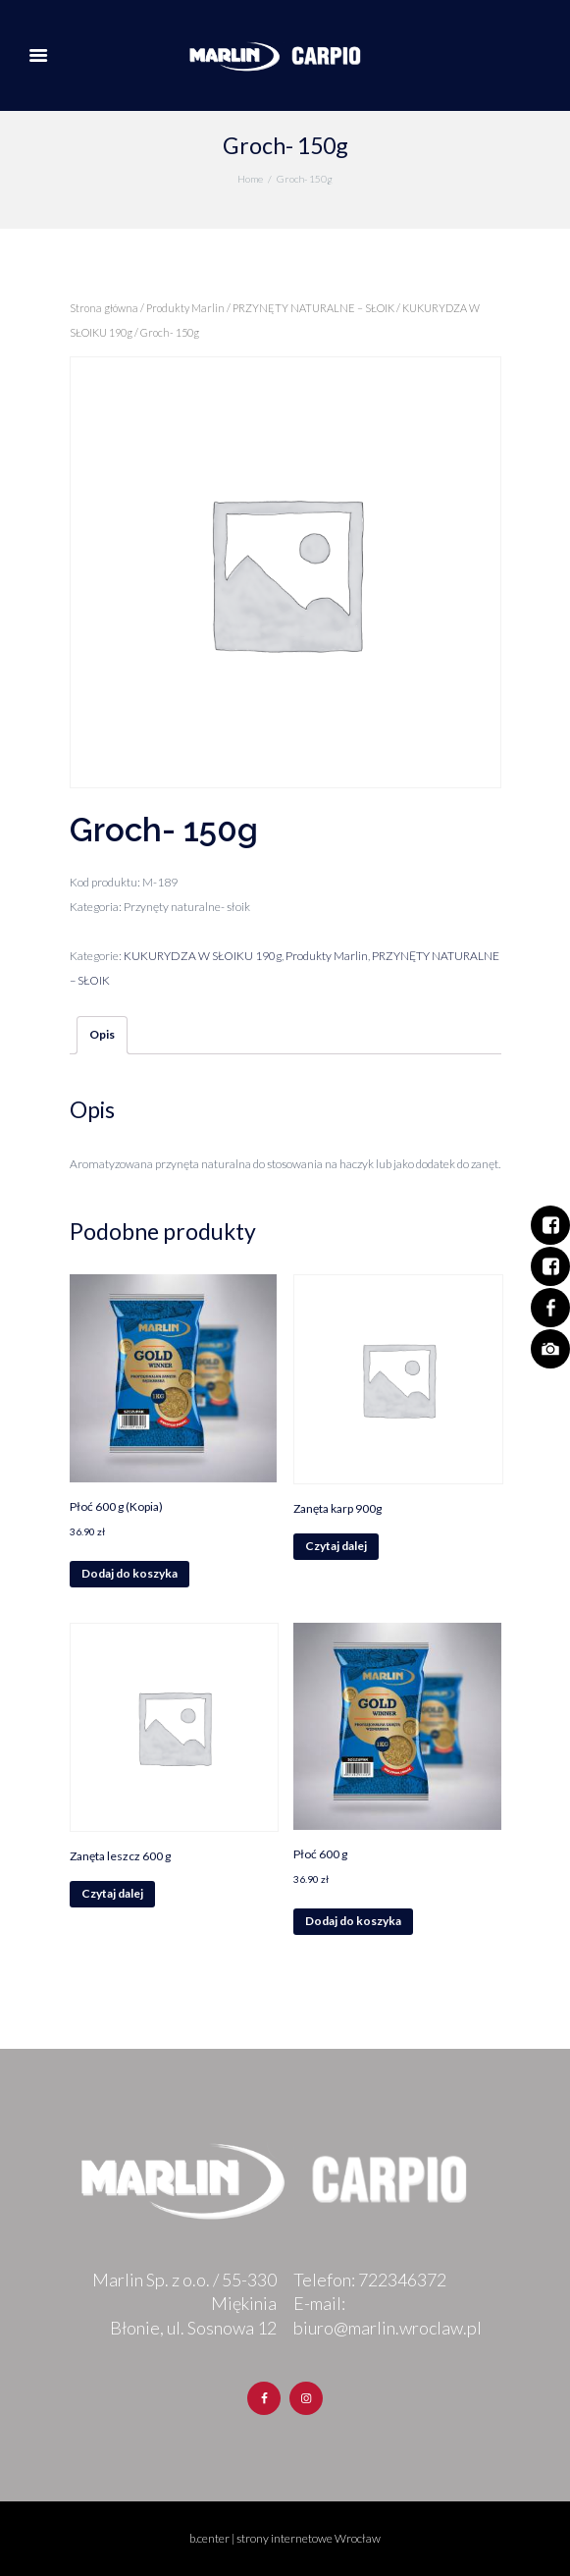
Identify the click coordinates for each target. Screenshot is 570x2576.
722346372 (402, 2279)
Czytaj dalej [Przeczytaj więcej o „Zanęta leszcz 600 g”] (112, 1893)
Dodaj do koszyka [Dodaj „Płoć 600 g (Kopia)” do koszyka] (129, 1573)
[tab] (102, 1035)
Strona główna (104, 307)
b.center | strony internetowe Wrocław (285, 2538)
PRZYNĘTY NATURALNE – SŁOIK (313, 307)
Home (250, 179)
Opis (102, 1034)
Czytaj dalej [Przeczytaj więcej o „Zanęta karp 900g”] (336, 1545)
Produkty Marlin (185, 307)
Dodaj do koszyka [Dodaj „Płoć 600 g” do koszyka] (353, 1920)
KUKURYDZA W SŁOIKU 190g (203, 955)
